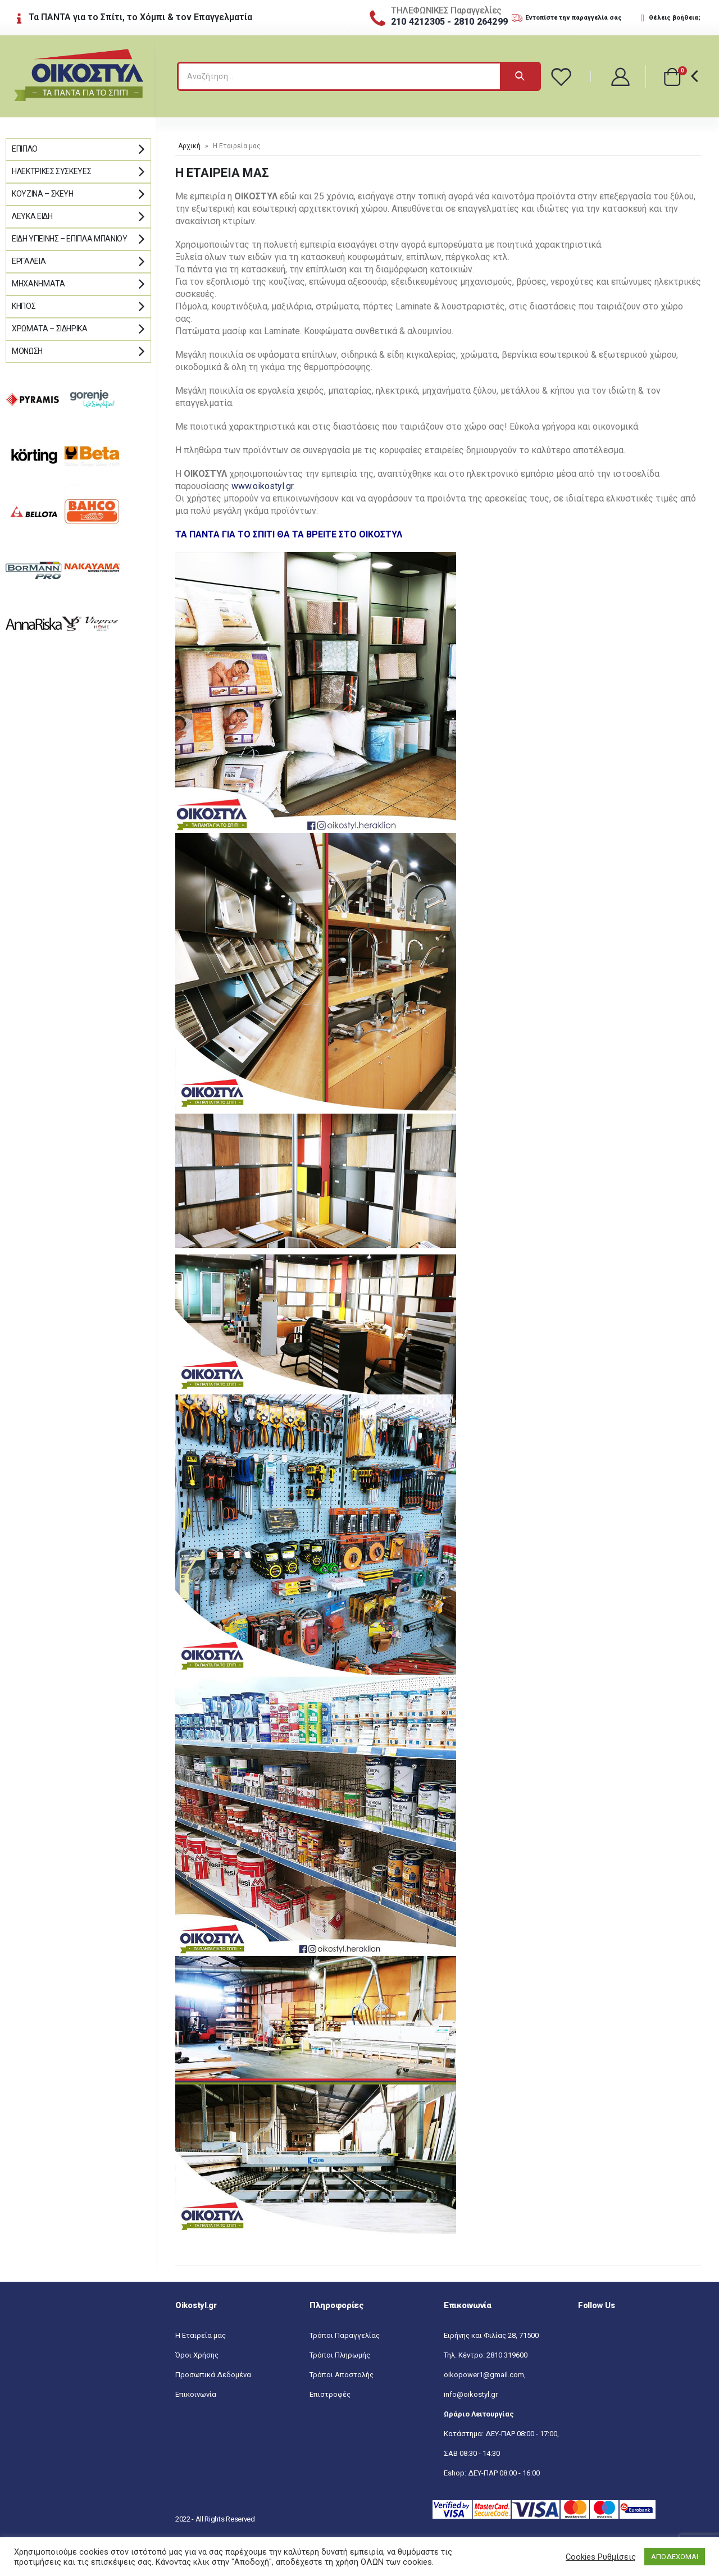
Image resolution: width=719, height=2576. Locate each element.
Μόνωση (27, 350)
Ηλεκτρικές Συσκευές (51, 171)
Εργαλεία (28, 261)
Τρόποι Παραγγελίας (345, 2335)
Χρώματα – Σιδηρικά (50, 328)
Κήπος (23, 306)
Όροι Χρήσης (197, 2355)
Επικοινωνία (195, 2394)
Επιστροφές (330, 2394)
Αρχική (189, 146)
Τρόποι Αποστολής (342, 2374)
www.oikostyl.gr (262, 486)
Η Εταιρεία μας (200, 2335)
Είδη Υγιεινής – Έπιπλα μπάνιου (70, 238)
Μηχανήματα (38, 283)
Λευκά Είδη (32, 216)
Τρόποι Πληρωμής (340, 2355)
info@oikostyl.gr (471, 2394)
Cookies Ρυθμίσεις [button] (601, 2557)
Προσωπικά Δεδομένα (213, 2374)
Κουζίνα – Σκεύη (43, 193)
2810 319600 (506, 2355)
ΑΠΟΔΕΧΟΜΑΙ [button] (674, 2556)
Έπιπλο (25, 148)
